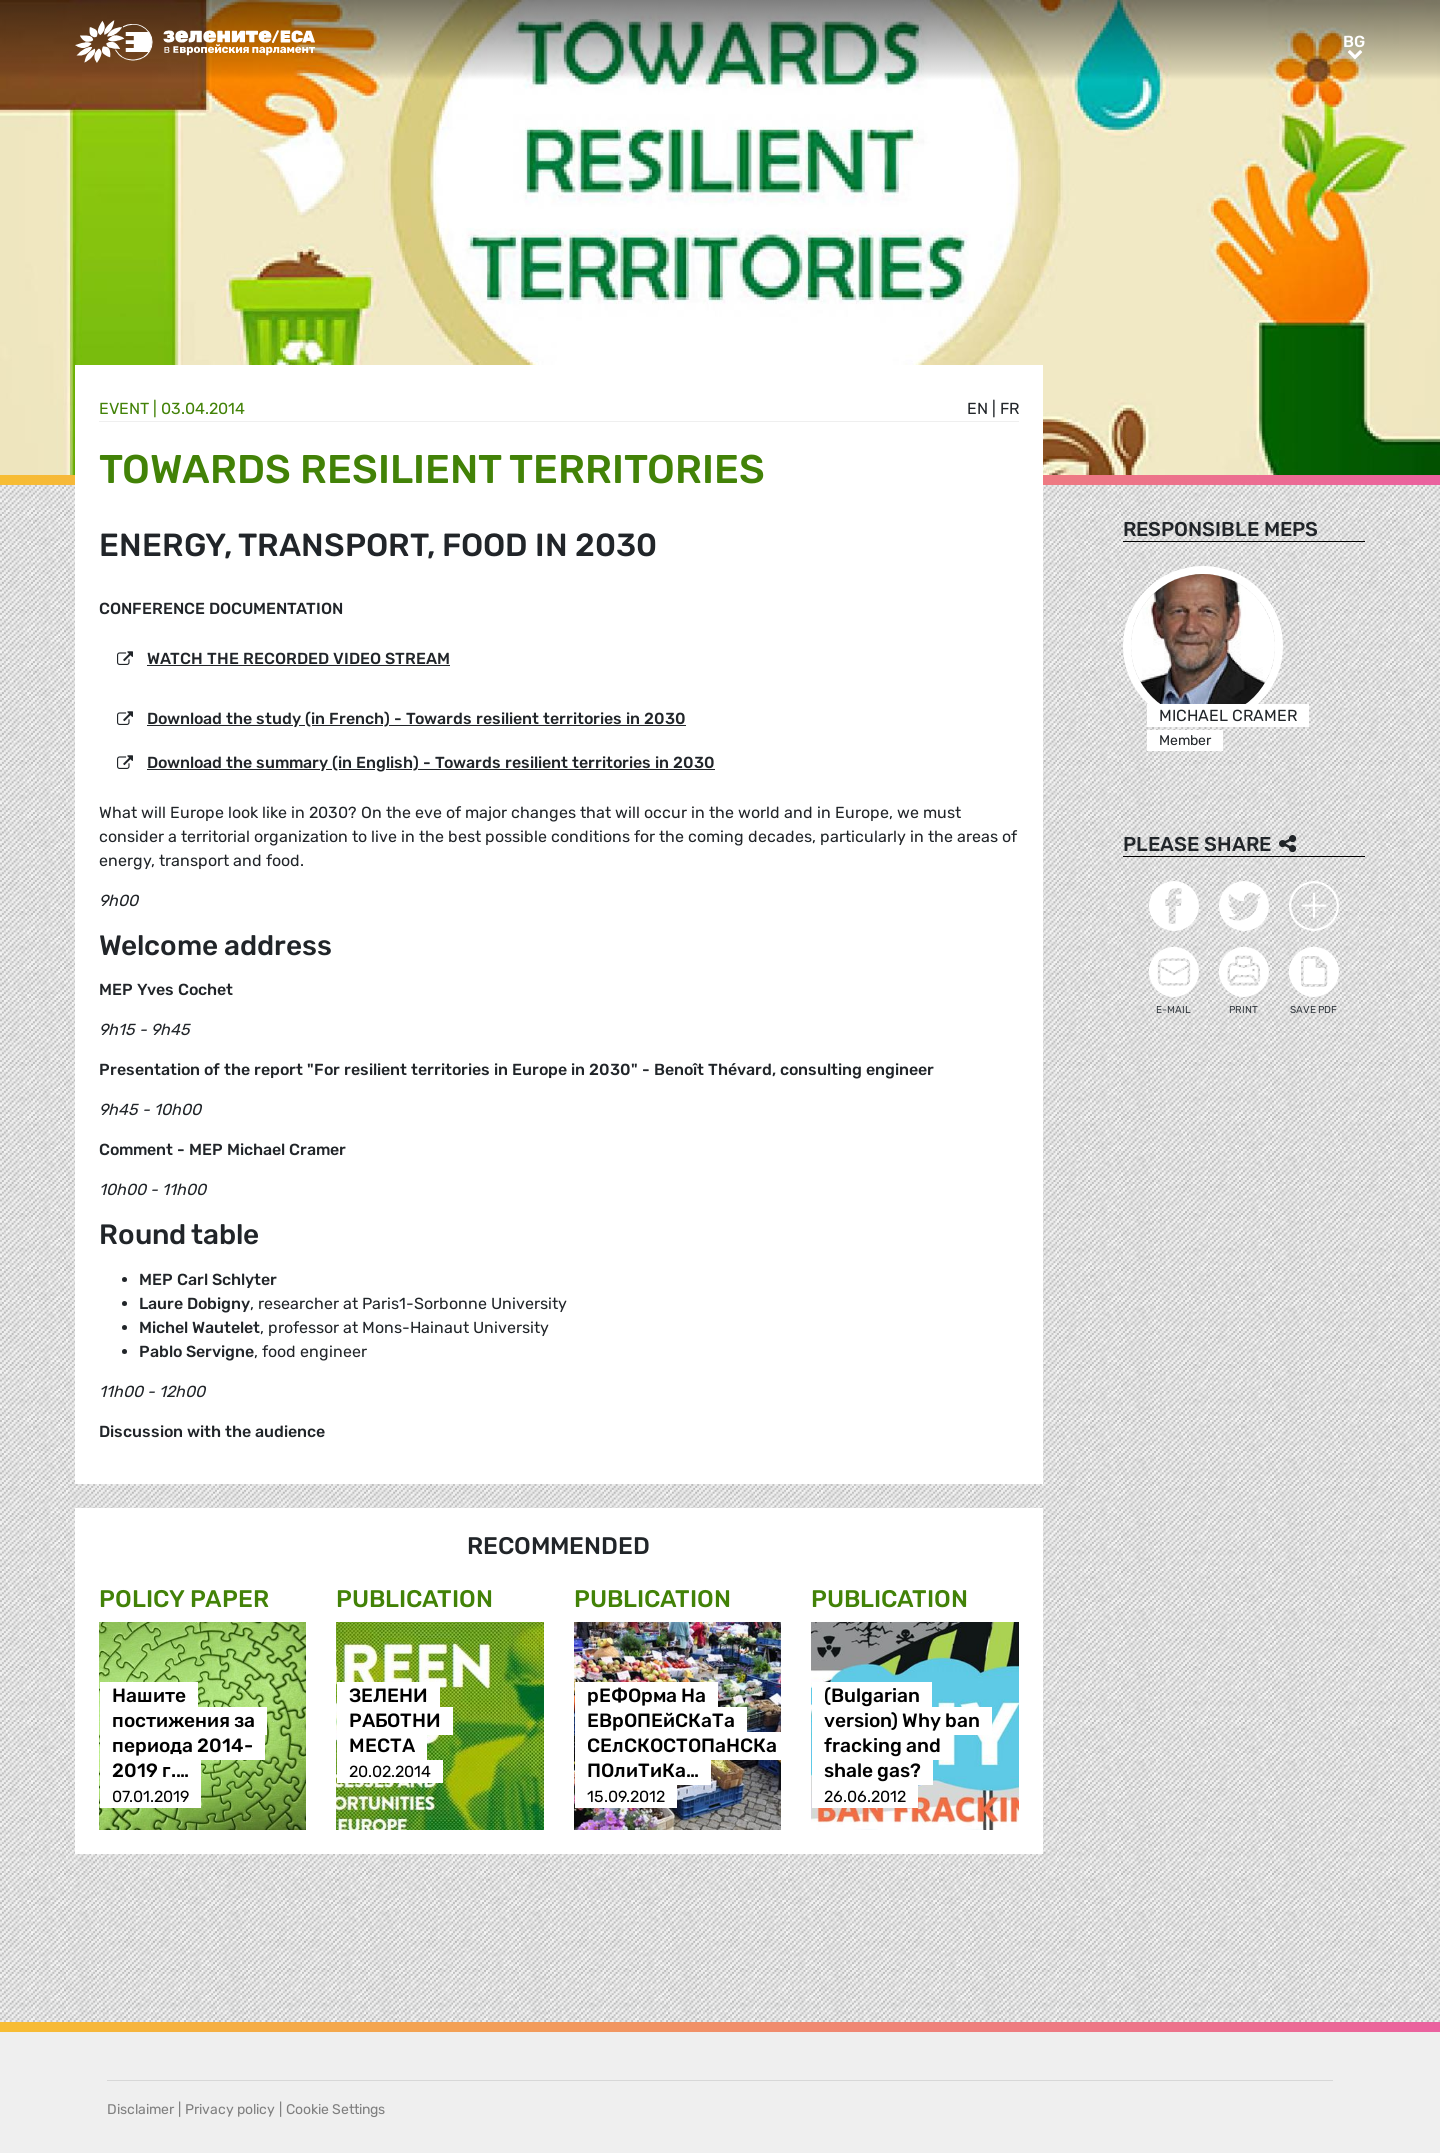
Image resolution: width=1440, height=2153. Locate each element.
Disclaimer (140, 2109)
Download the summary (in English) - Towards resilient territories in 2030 (431, 762)
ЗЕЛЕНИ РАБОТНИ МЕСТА (395, 1721)
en (977, 408)
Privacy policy (230, 2109)
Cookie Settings (335, 2109)
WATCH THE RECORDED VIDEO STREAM (298, 658)
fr (1009, 408)
